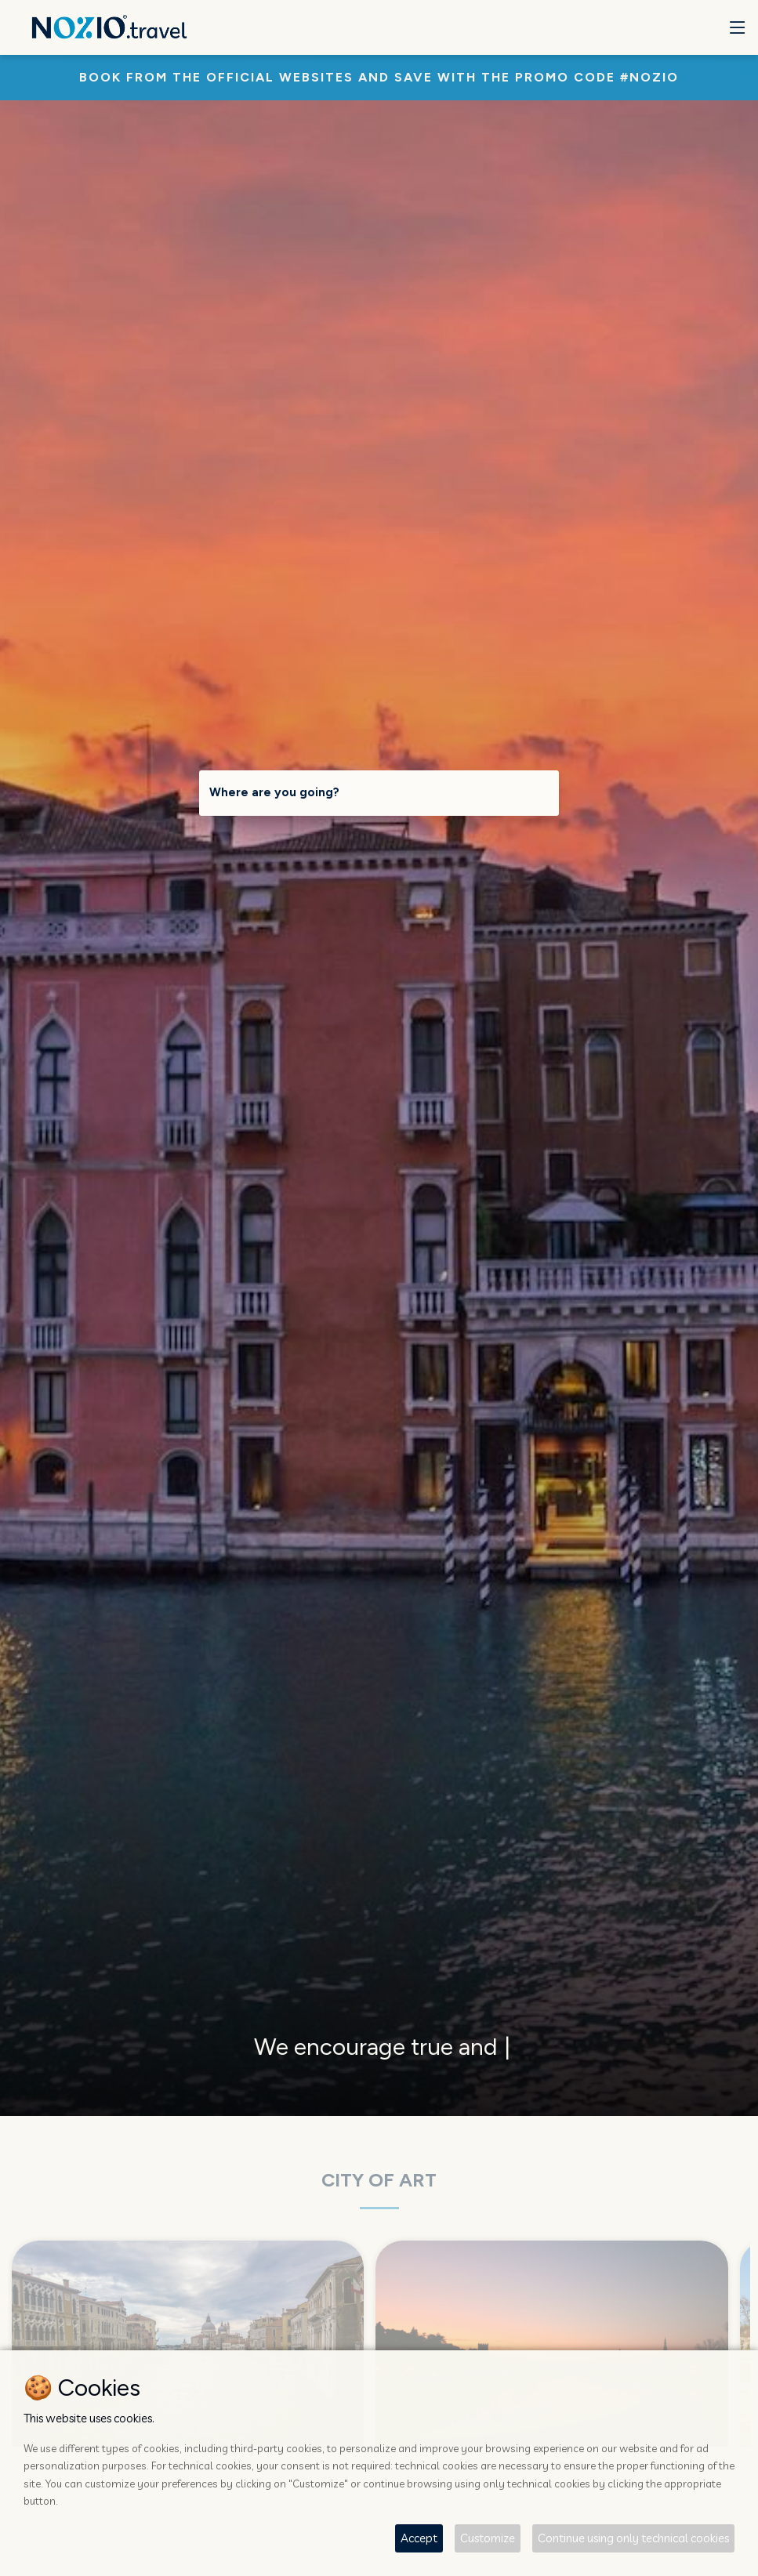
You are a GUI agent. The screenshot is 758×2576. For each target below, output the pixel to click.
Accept (419, 2538)
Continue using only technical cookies (633, 2538)
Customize (487, 2538)
